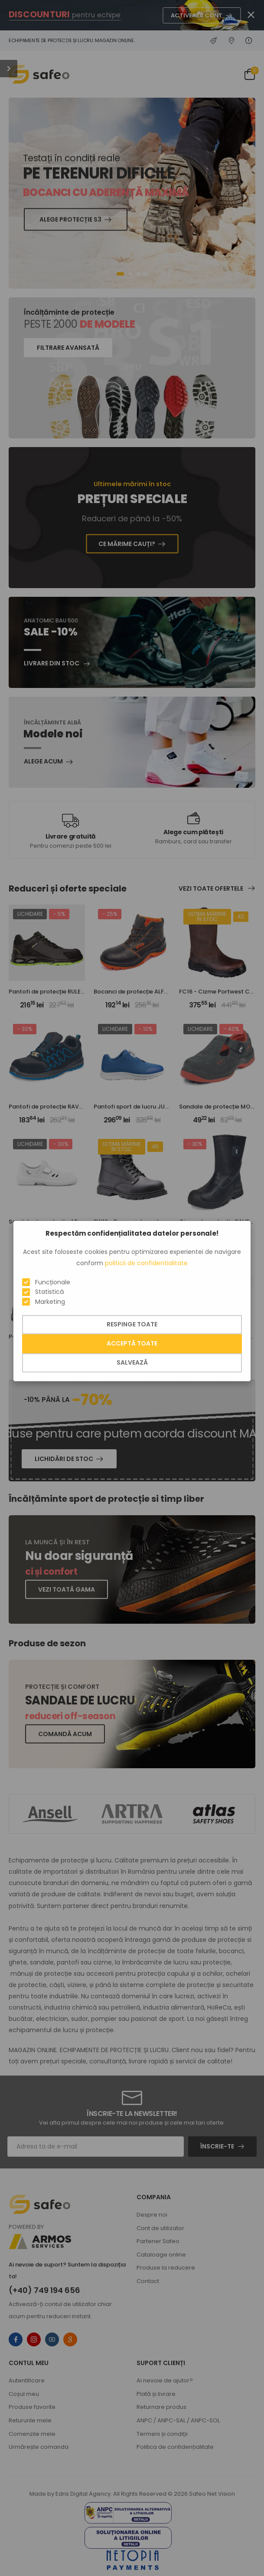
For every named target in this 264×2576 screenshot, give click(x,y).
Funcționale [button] (52, 1282)
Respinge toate (132, 1324)
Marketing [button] (50, 1301)
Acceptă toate (132, 1343)
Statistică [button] (49, 1291)
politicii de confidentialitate (146, 1263)
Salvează (132, 1362)
